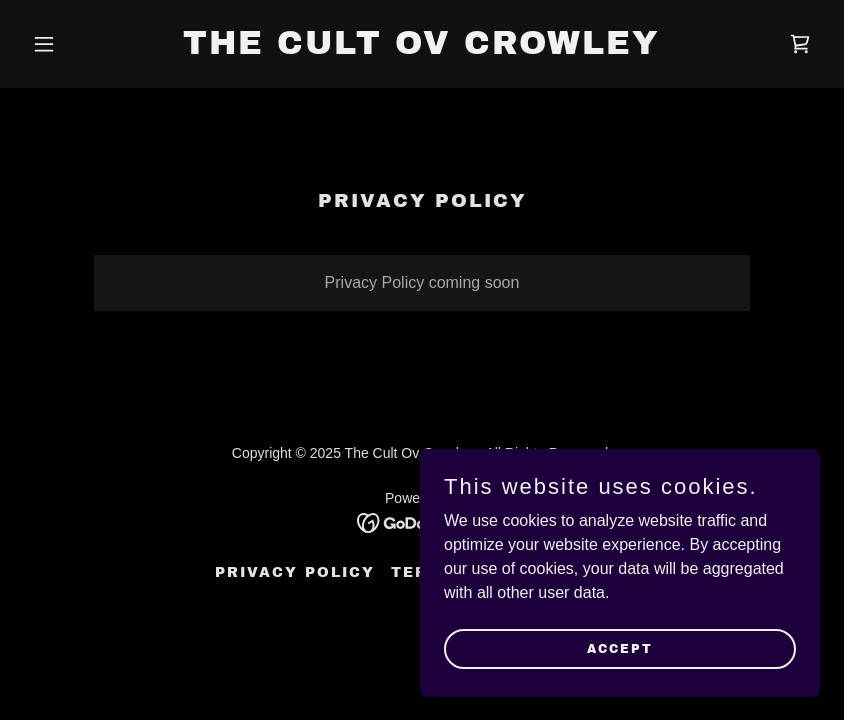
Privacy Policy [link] (295, 572)
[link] (421, 48)
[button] (83, 44)
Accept (620, 648)
